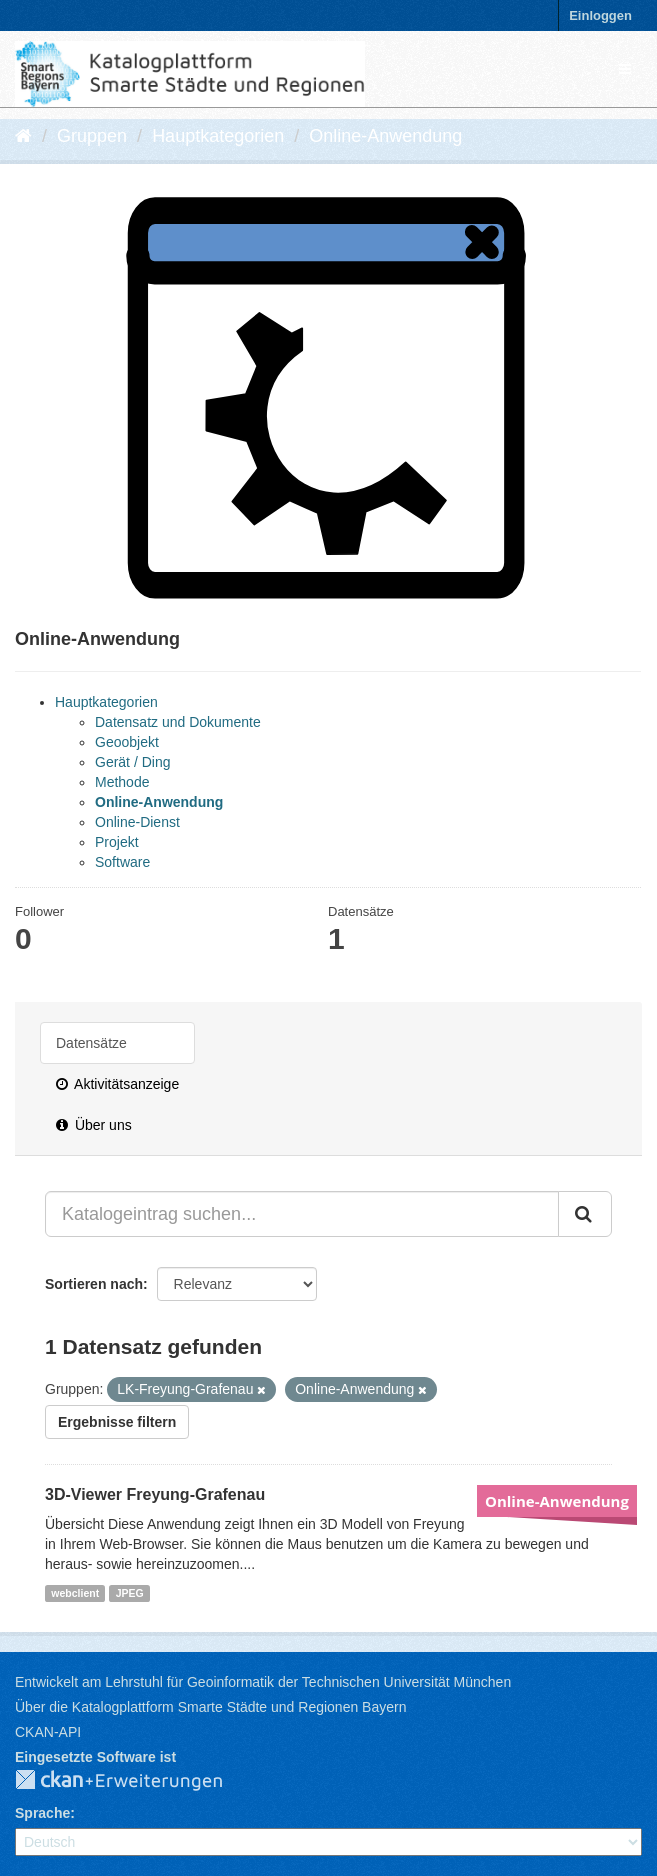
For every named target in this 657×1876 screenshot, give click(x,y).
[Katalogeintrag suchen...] (302, 1214)
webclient (75, 1593)
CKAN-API (48, 1732)
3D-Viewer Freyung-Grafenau (155, 1494)
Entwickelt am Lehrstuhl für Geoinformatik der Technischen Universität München (263, 1682)
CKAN (135, 1781)
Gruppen (92, 136)
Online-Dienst (137, 822)
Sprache (42, 1813)
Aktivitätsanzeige (117, 1084)
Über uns (94, 1125)
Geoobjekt (127, 742)
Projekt (117, 842)
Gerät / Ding (132, 762)
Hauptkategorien (218, 136)
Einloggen (600, 15)
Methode (122, 782)
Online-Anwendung (385, 136)
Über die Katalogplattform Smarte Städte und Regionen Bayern (210, 1707)
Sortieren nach (94, 1284)
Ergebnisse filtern (117, 1422)
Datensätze (91, 1043)
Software (122, 862)
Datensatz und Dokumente (178, 722)
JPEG (130, 1593)
